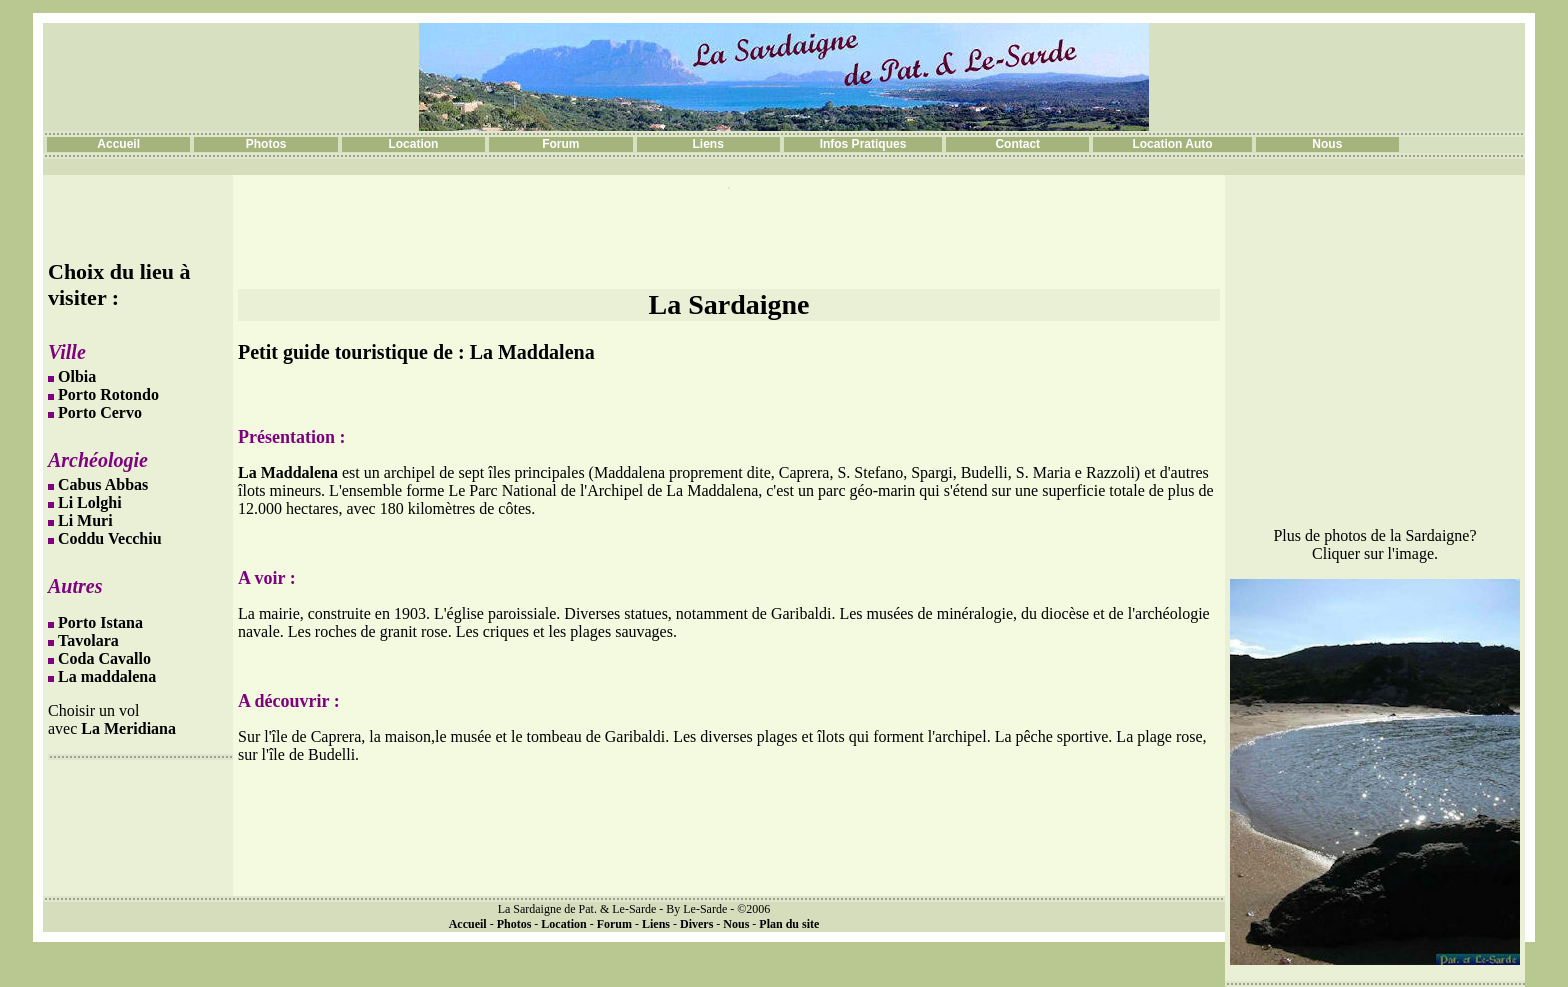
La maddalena (107, 676)
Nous (1327, 144)
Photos (266, 144)
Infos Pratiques (863, 144)
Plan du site (789, 924)
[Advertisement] (729, 239)
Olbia (77, 376)
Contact (1017, 144)
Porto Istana (100, 622)
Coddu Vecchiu (110, 538)
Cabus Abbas (103, 484)
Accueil (118, 144)
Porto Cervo (100, 412)
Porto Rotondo (108, 394)
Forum (560, 144)
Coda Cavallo (104, 658)
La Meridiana (128, 728)
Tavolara (88, 640)
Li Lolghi (90, 502)
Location (413, 144)
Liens (708, 144)
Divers (696, 924)
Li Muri (85, 520)
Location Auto (1172, 144)
